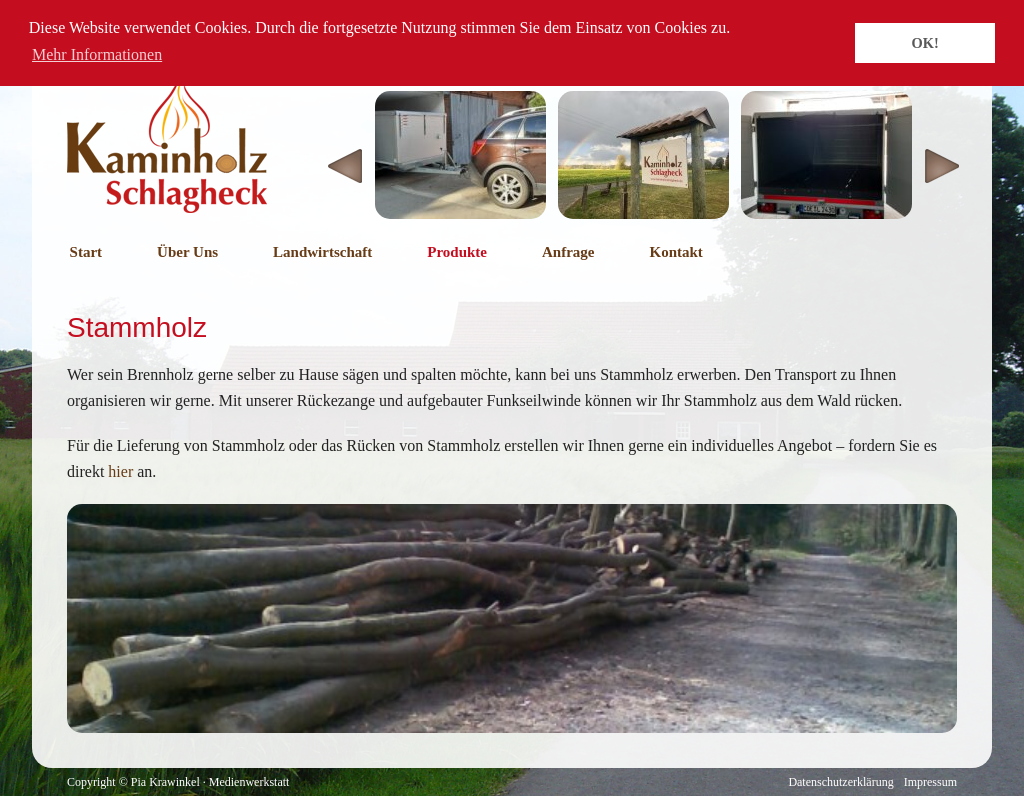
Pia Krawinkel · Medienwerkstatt (210, 782)
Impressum (930, 782)
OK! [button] (925, 43)
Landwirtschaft (322, 252)
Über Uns (187, 252)
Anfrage (568, 252)
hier (120, 471)
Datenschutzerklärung (840, 782)
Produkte (457, 252)
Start (86, 252)
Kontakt (675, 252)
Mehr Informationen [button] (97, 54)
